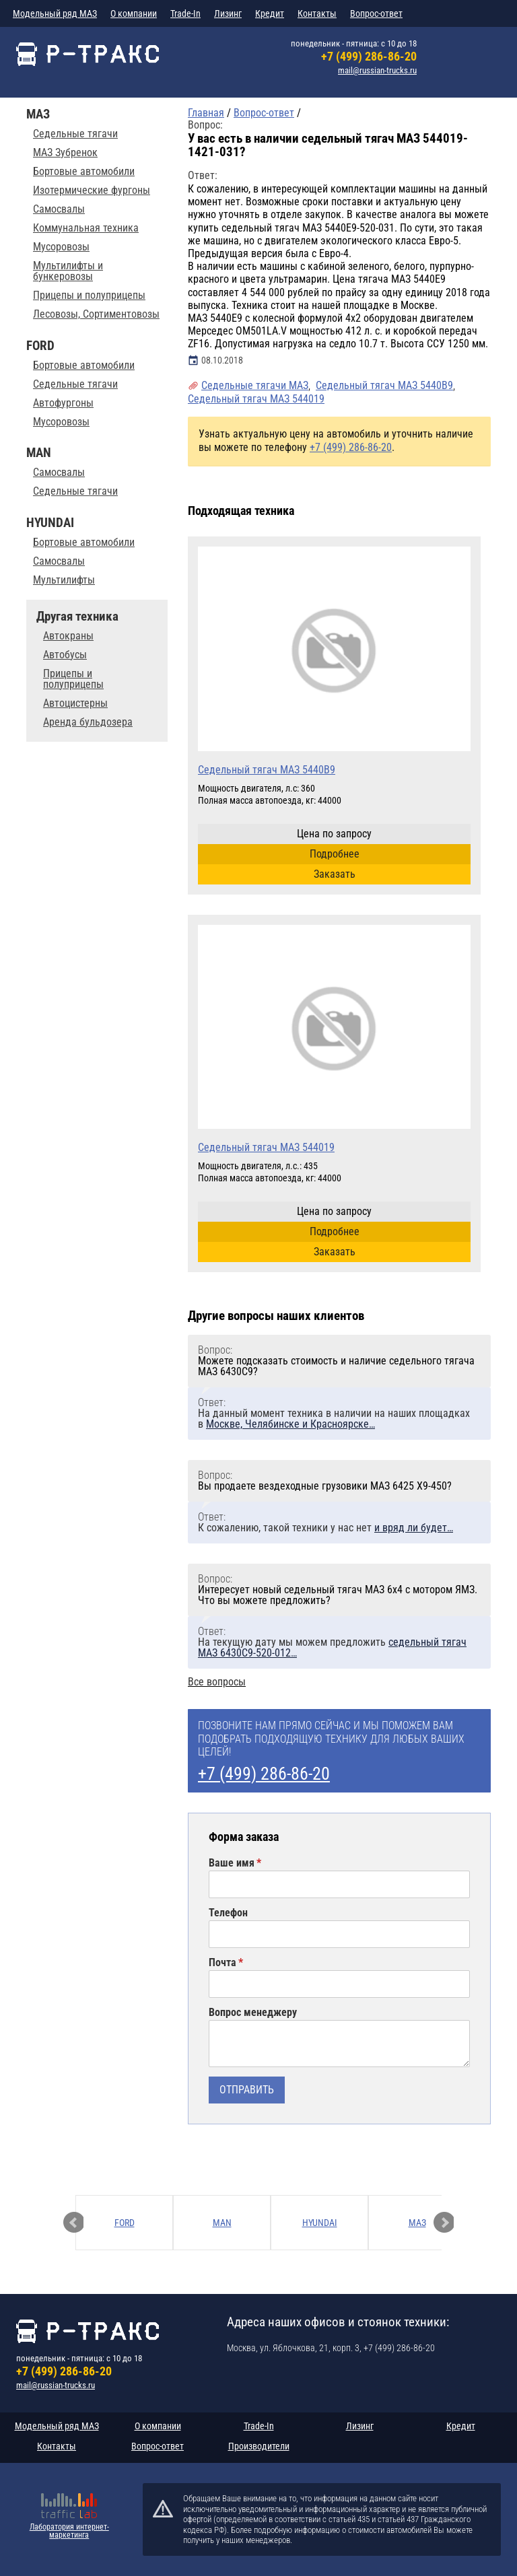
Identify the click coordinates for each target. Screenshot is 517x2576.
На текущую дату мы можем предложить (332, 1647)
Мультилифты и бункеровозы (68, 271)
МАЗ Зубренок (65, 152)
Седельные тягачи (75, 134)
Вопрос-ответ (376, 13)
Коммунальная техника (86, 228)
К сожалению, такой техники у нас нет (325, 1527)
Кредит (269, 13)
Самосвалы (59, 209)
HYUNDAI (319, 2222)
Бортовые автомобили (84, 171)
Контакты (317, 13)
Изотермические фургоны (91, 190)
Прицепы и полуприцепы (89, 295)
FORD (124, 2222)
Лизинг (228, 13)
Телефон (228, 1913)
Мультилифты (64, 580)
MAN (222, 2222)
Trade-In (185, 13)
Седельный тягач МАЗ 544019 (256, 398)
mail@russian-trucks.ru (377, 70)
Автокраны (68, 636)
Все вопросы (217, 1681)
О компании (133, 13)
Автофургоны (63, 403)
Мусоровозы (61, 247)
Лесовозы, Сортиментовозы (96, 314)
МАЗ (417, 2222)
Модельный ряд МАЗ (55, 13)
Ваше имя (231, 1863)
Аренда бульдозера (88, 722)
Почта (222, 1962)
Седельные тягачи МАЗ (254, 385)
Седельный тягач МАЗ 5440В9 (384, 385)
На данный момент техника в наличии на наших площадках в (334, 1418)
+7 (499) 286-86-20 (369, 56)
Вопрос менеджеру (253, 2012)
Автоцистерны (75, 703)
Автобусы (65, 655)
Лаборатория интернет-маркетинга (69, 2531)
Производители (258, 2446)
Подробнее (334, 853)
